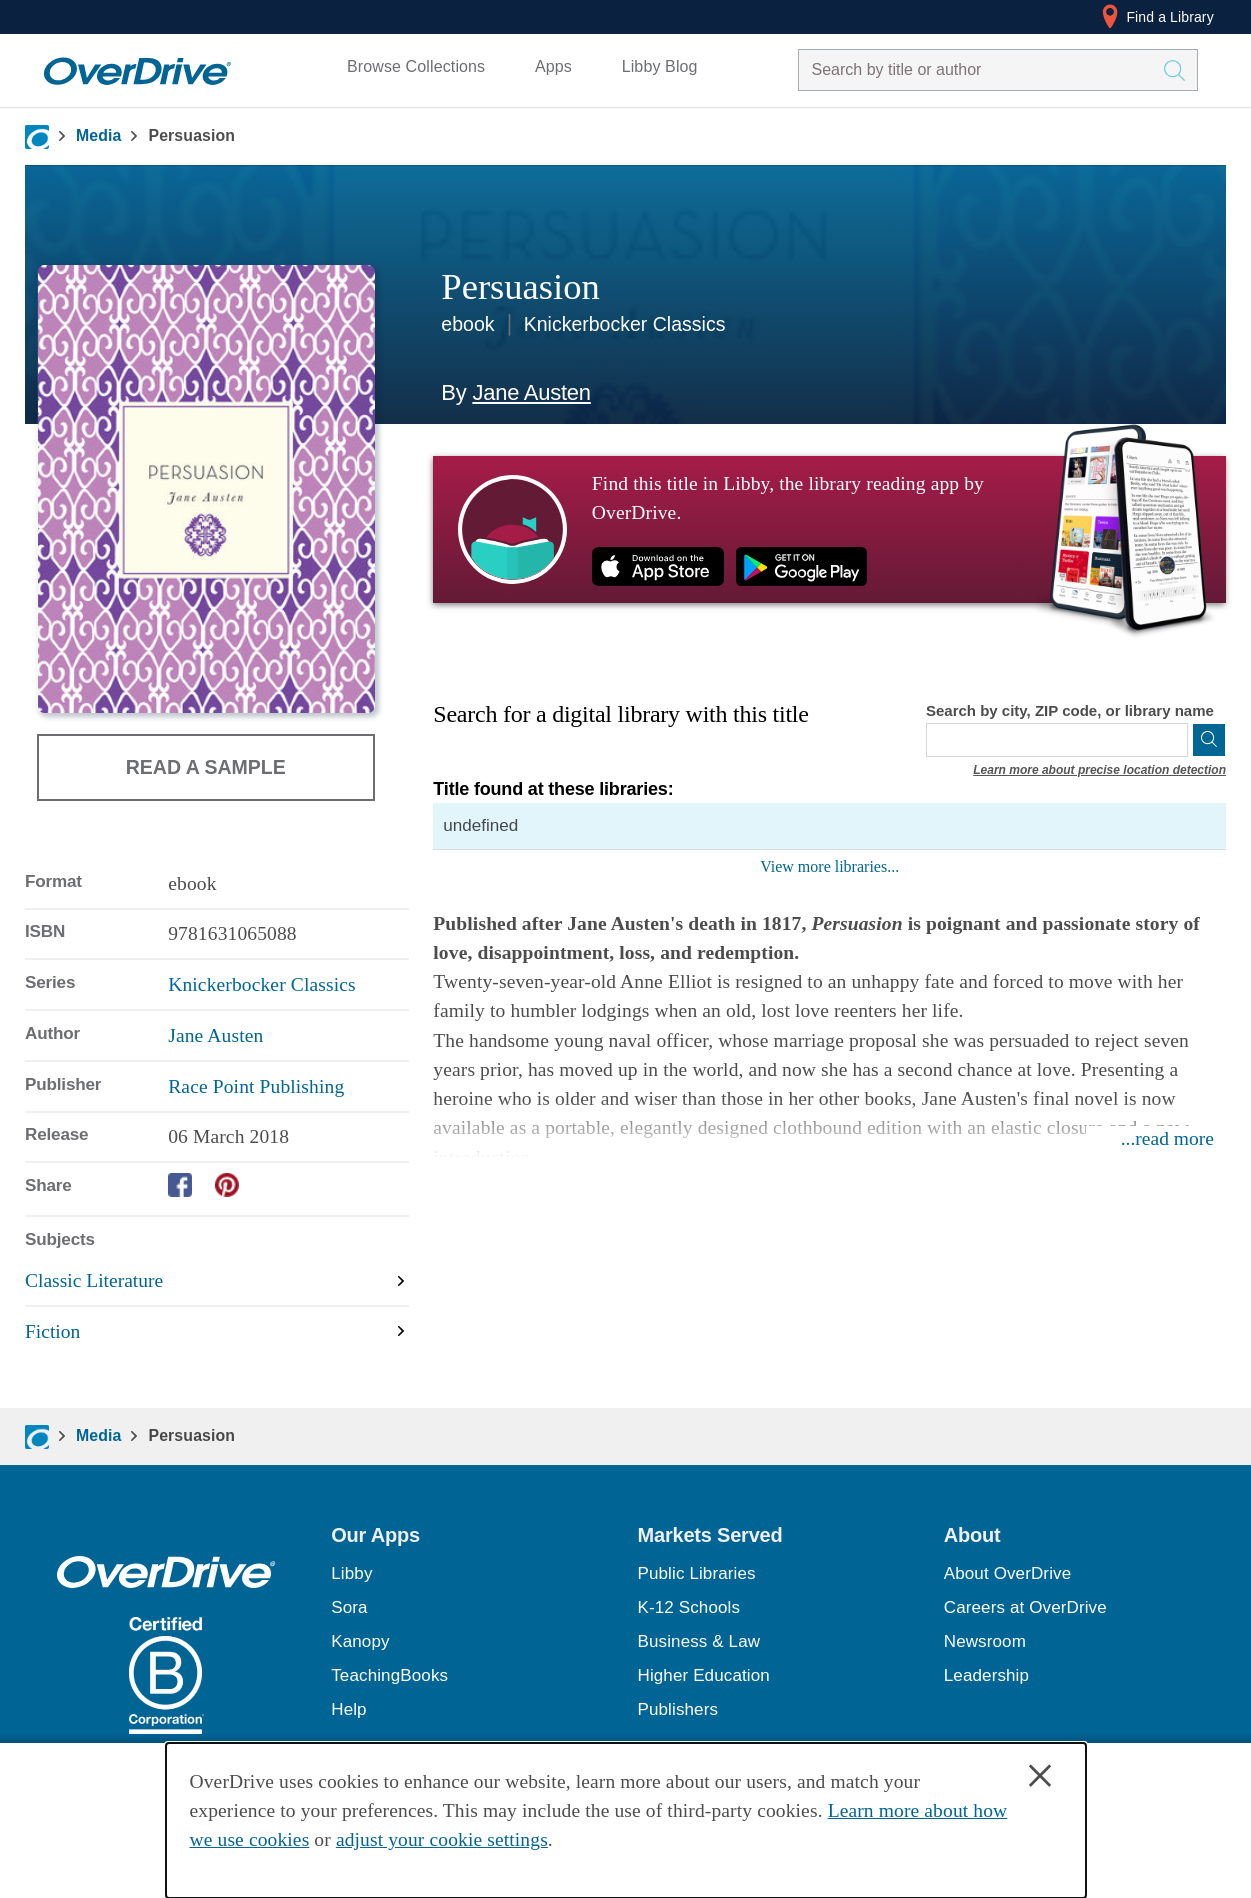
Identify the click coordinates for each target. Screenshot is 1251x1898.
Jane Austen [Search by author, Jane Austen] (531, 392)
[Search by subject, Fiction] (217, 1331)
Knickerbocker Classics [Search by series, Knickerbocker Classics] (261, 984)
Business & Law (699, 1641)
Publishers (678, 1709)
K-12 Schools (689, 1607)
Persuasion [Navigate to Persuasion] (191, 135)
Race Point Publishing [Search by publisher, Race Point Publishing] (256, 1086)
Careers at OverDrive (1025, 1607)
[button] (472, 1535)
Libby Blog (660, 66)
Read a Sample (206, 766)
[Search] (1209, 740)
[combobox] (980, 70)
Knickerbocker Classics (625, 324)
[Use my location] (1171, 740)
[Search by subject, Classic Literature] (217, 1281)
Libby (351, 1573)
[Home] (137, 66)
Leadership (986, 1675)
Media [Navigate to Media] (99, 135)
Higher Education (704, 1675)
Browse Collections (416, 66)
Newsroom (985, 1641)
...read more (1167, 1138)
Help (348, 1709)
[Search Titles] (1179, 70)
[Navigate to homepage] (37, 137)
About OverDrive (1008, 1573)
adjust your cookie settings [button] (442, 1839)
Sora (349, 1607)
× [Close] (1040, 1776)
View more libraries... (829, 866)
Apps (553, 66)
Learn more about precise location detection (1099, 770)
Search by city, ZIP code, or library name (1070, 710)
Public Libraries (697, 1573)
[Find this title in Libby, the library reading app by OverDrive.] (829, 529)
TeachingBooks (389, 1675)
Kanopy (360, 1641)
